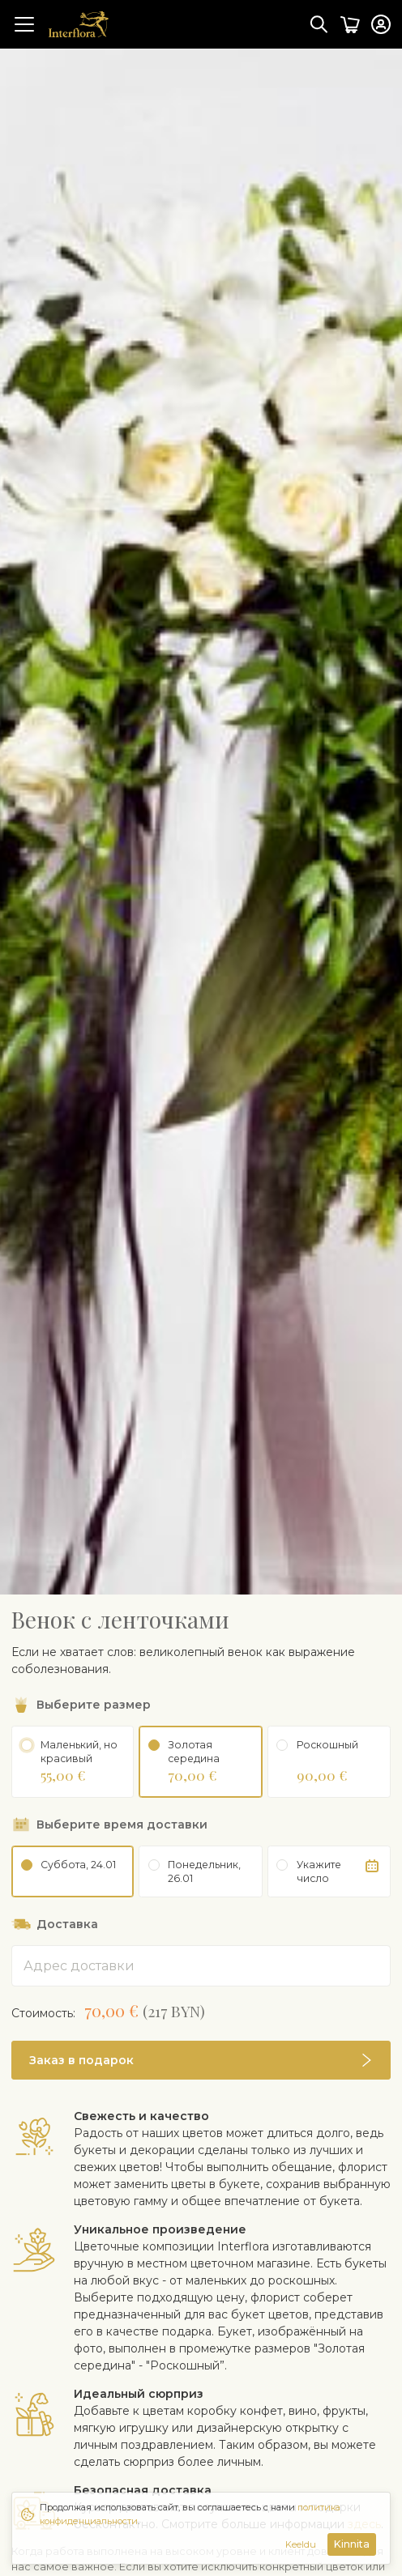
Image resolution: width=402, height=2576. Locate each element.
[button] (201, 2010)
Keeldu (300, 2544)
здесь (364, 2474)
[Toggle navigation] (24, 24)
